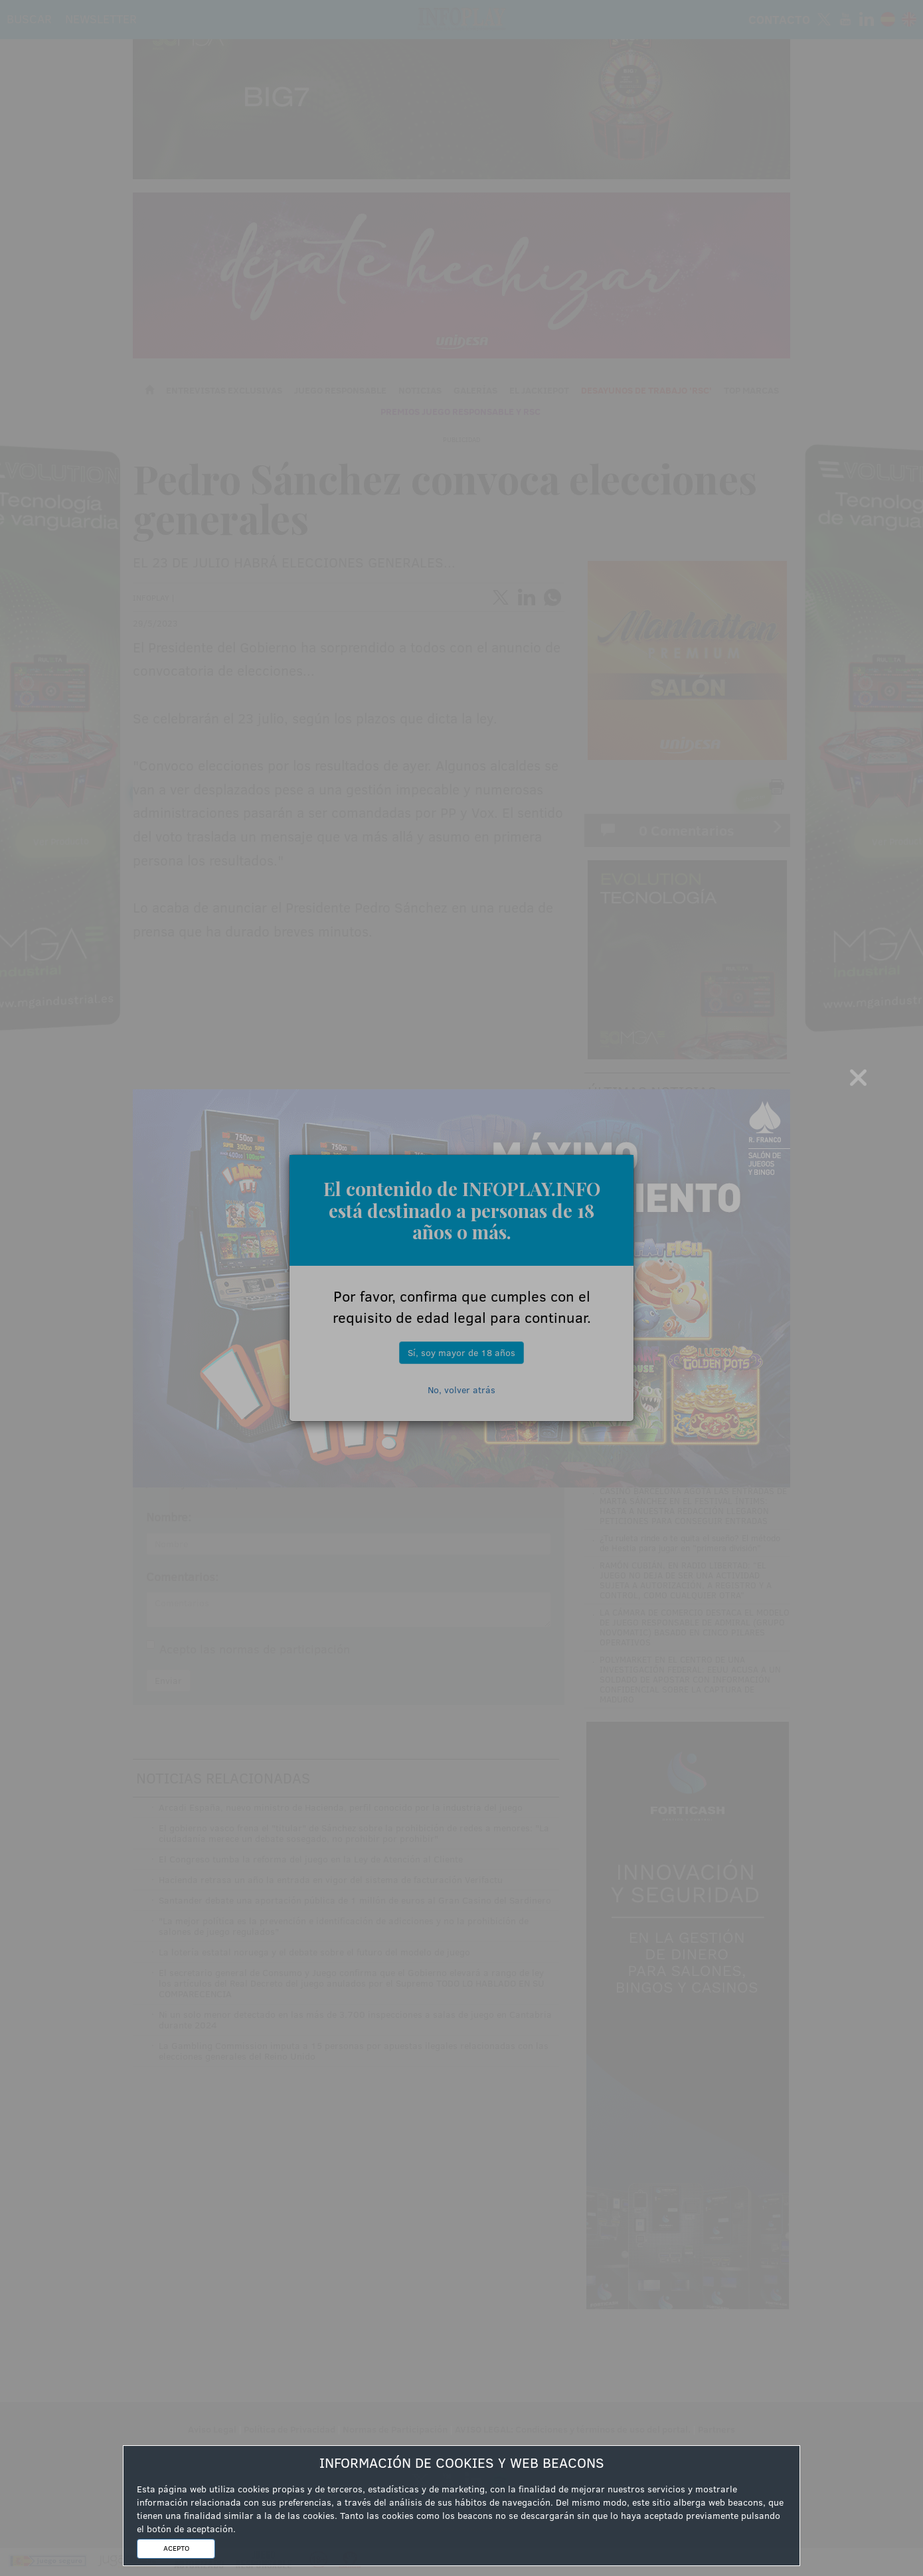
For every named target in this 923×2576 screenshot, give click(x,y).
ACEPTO (176, 2548)
